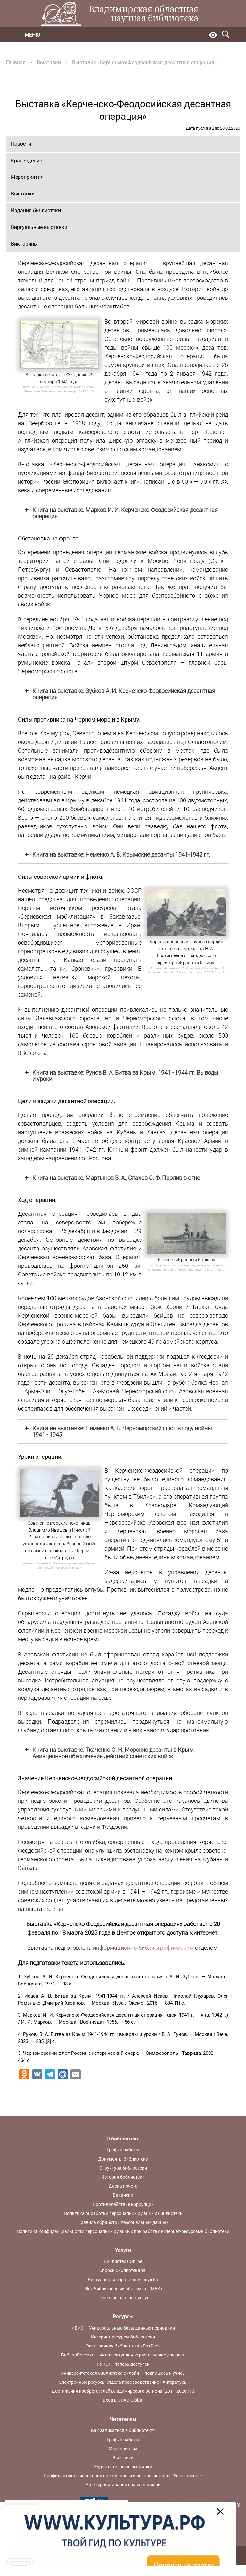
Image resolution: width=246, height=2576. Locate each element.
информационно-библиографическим (143, 1947)
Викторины (24, 244)
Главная (16, 62)
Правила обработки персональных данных (123, 2222)
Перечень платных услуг (123, 2297)
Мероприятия (27, 177)
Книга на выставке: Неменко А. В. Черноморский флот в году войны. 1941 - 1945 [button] (118, 1431)
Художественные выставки (123, 2466)
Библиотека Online (123, 2261)
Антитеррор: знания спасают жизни (123, 2484)
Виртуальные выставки (39, 227)
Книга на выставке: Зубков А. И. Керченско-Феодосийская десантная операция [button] (119, 694)
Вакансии (123, 2195)
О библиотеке (123, 2139)
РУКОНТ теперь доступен (123, 2364)
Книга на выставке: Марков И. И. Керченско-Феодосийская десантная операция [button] (121, 513)
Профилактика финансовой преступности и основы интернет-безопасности (123, 2475)
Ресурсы (123, 2316)
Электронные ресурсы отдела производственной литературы (123, 2382)
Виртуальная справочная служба (123, 2279)
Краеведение (26, 161)
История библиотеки (123, 2177)
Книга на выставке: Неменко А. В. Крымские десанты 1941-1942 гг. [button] (117, 854)
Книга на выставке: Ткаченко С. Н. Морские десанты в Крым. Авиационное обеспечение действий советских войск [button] (109, 1753)
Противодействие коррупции (123, 2204)
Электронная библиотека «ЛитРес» (123, 2345)
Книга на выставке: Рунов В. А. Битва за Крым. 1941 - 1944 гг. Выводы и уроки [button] (121, 1075)
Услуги (123, 2250)
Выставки (49, 62)
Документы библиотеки (123, 2159)
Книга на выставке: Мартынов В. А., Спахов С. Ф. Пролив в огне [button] (112, 1178)
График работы (123, 2149)
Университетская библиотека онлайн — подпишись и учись (123, 2373)
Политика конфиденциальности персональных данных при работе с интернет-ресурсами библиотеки (123, 2231)
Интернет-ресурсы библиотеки (123, 2336)
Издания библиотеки (36, 210)
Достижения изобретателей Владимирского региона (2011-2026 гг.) (123, 2391)
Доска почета (123, 2186)
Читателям (123, 2419)
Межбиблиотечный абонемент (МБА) (123, 2288)
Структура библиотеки (123, 2168)
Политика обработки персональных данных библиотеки (123, 2213)
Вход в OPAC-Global (123, 2400)
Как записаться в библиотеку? (123, 2430)
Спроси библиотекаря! (123, 2270)
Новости (21, 144)
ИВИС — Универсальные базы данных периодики (123, 2327)
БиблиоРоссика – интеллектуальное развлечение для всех (123, 2354)
